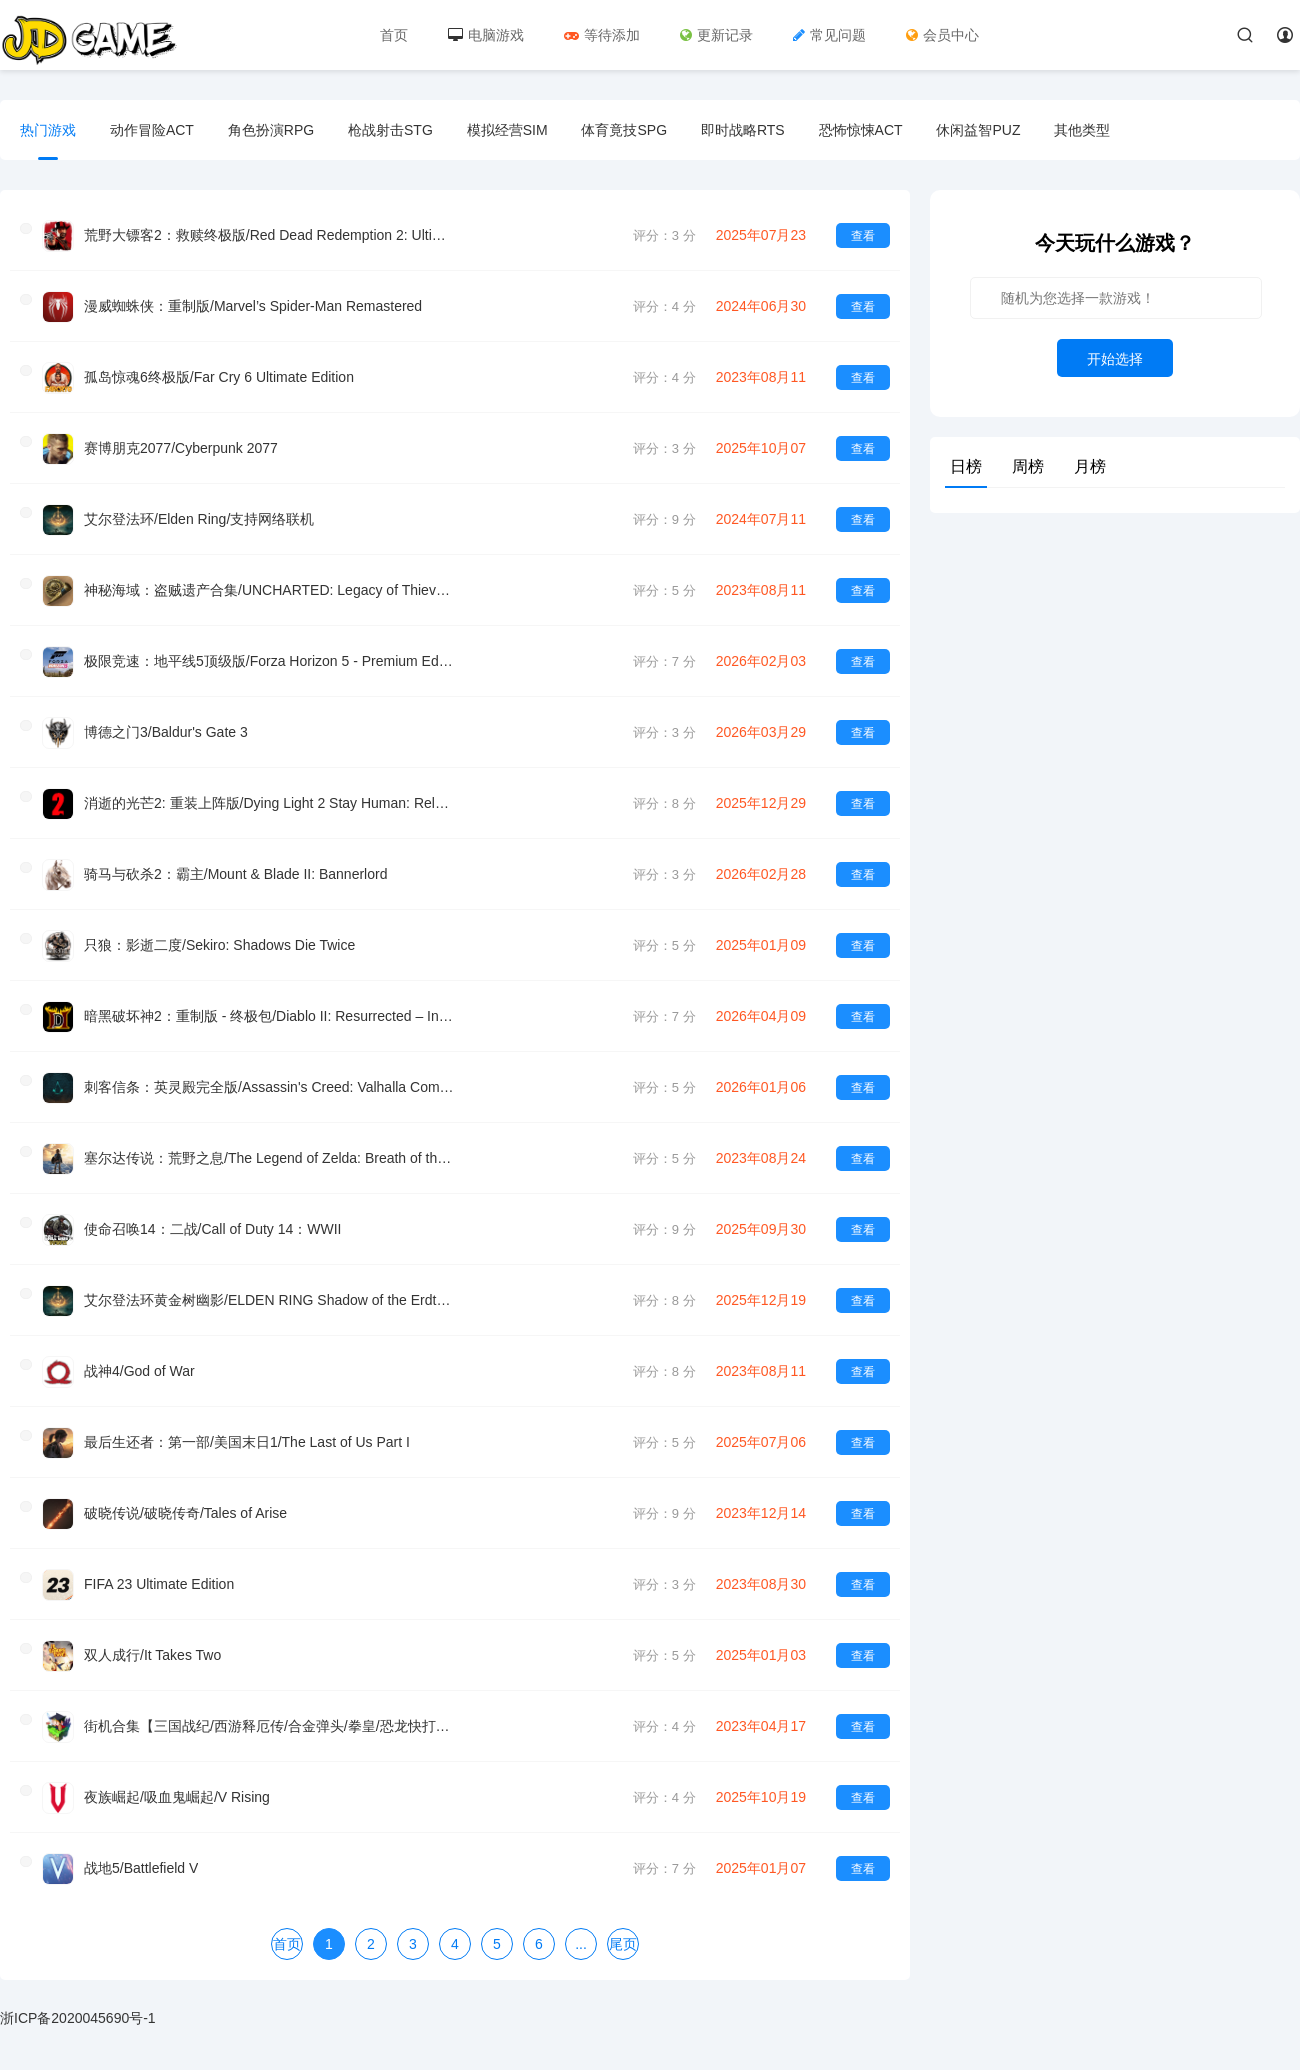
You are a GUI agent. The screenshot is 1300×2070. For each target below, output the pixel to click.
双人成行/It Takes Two (152, 1655)
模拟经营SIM (507, 130)
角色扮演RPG (271, 130)
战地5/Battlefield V (141, 1868)
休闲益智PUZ (978, 130)
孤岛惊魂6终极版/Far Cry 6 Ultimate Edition (219, 377)
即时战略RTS (743, 130)
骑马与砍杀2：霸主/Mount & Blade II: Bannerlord (235, 874)
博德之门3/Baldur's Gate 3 (166, 732)
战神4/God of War (139, 1371)
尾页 (623, 1944)
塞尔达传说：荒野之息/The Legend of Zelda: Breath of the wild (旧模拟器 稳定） (269, 1158)
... (581, 1944)
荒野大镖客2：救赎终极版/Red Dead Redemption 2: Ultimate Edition (269, 235)
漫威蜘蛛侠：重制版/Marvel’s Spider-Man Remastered (253, 306)
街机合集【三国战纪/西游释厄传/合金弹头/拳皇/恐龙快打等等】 (269, 1726)
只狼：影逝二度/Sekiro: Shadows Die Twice (219, 945)
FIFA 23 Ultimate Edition (159, 1584)
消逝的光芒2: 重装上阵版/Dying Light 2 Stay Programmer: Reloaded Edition (269, 803)
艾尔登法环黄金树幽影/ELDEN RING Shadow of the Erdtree (269, 1300)
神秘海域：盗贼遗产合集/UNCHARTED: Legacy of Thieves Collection (269, 590)
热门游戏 (48, 130)
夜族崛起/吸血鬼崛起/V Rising (177, 1797)
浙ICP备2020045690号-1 (78, 2018)
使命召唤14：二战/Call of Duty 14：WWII (213, 1229)
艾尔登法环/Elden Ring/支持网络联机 (199, 519)
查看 (863, 236)
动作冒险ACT (152, 130)
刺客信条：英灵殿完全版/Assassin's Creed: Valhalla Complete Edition (269, 1087)
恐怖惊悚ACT (861, 130)
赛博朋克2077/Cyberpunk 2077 (181, 448)
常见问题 (829, 35)
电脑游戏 (486, 35)
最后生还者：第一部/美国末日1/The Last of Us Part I (247, 1442)
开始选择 (1115, 359)
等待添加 (602, 35)
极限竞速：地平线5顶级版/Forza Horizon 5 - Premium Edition (269, 661)
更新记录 (716, 35)
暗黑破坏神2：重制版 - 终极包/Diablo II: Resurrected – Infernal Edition (269, 1016)
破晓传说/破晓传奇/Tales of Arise (185, 1513)
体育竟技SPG (624, 130)
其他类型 (1082, 130)
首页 (394, 35)
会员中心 (942, 35)
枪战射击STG (390, 130)
